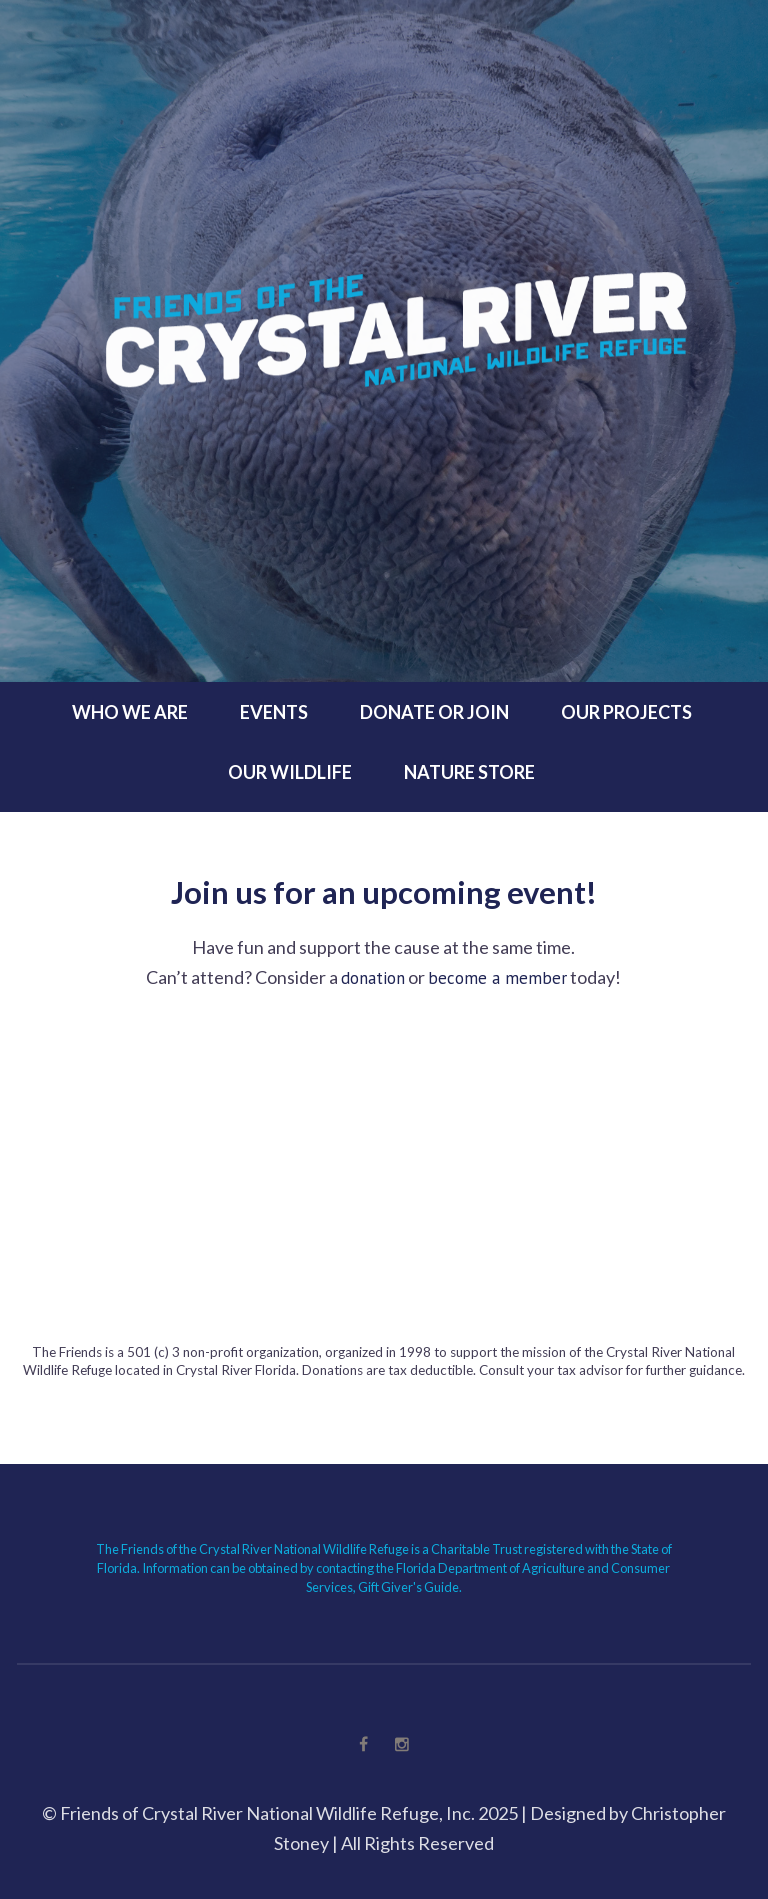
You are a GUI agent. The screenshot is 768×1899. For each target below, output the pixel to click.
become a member (497, 978)
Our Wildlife (290, 772)
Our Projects (626, 712)
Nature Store (469, 772)
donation (373, 978)
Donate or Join (434, 712)
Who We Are (130, 712)
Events (274, 712)
